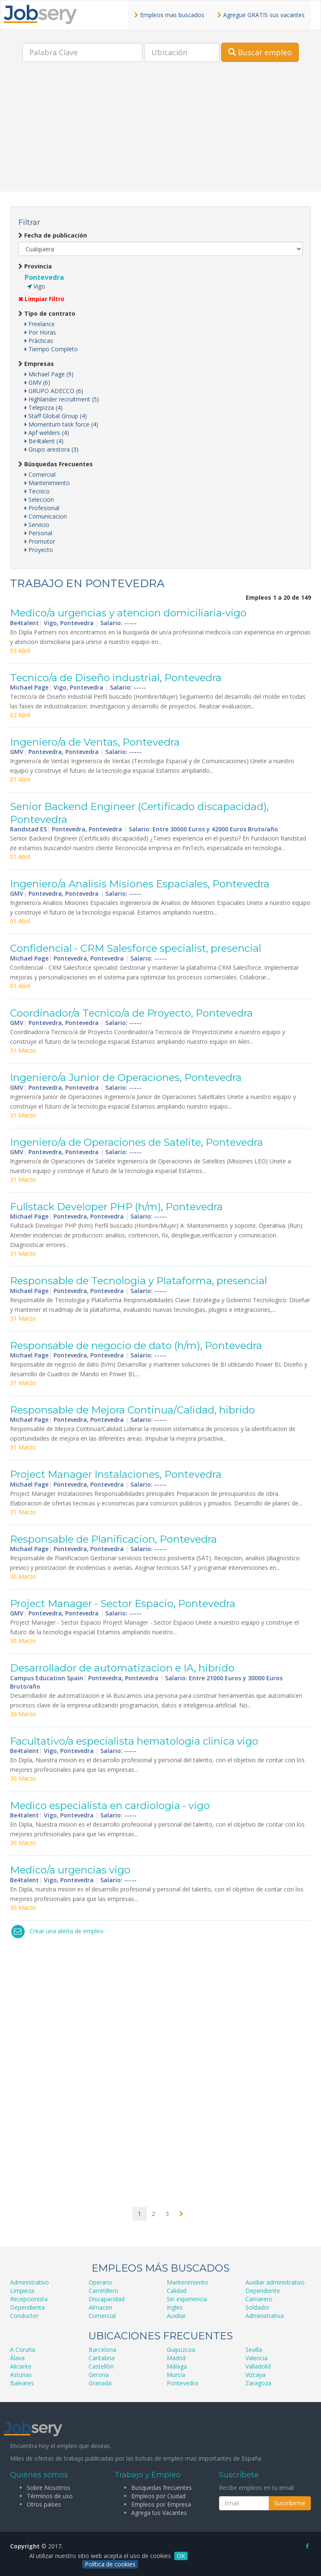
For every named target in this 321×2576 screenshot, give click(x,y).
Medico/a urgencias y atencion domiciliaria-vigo (128, 613)
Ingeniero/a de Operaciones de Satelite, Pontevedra (136, 1142)
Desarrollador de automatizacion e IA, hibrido (122, 1668)
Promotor (40, 541)
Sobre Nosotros (48, 2488)
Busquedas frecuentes (161, 2488)
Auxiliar (176, 2316)
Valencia (256, 2358)
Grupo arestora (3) (52, 449)
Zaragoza (258, 2383)
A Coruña (22, 2350)
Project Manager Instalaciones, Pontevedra (116, 1474)
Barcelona (102, 2350)
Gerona (99, 2375)
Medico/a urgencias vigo (70, 1870)
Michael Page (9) (49, 374)
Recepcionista (29, 2299)
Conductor (24, 2316)
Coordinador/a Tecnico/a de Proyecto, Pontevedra (131, 1013)
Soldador (257, 2307)
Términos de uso (50, 2496)
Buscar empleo (260, 52)
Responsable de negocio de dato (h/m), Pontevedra (136, 1345)
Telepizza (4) (44, 407)
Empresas (36, 364)
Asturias (21, 2375)
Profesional (42, 508)
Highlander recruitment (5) (62, 399)
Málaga (177, 2366)
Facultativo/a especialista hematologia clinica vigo (134, 1741)
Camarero (259, 2299)
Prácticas (39, 341)
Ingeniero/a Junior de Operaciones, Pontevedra (126, 1077)
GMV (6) (37, 382)
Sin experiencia (187, 2299)
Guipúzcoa (181, 2350)
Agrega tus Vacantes (159, 2513)
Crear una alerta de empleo (67, 1931)
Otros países (44, 2504)
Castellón (101, 2366)
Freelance (40, 324)
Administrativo (29, 2282)
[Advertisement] (160, 133)
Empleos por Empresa (161, 2504)
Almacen (100, 2307)
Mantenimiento (47, 483)
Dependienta (27, 2307)
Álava (17, 2358)
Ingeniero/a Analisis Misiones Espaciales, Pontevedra (140, 884)
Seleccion (39, 499)
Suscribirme (290, 2503)
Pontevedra (44, 277)
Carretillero (103, 2291)
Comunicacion (46, 516)
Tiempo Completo (51, 349)
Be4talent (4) (44, 441)
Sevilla (253, 2350)
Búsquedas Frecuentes (55, 464)
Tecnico (37, 491)
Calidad (176, 2291)
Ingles (175, 2307)
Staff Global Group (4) (56, 416)
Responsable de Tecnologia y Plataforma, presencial (138, 1281)
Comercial (40, 474)
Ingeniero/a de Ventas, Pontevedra (95, 742)
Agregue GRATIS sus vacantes (261, 15)
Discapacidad (107, 2299)
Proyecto (39, 550)
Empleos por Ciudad (158, 2496)
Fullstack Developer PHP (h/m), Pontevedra (116, 1207)
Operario (100, 2282)
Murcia (176, 2375)
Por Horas (40, 332)
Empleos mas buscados (169, 15)
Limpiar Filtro (41, 299)
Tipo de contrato (46, 313)
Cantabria (102, 2358)
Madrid (176, 2358)
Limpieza (22, 2291)
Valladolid (258, 2366)
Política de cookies (110, 2564)
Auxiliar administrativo (275, 2282)
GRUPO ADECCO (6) (54, 391)
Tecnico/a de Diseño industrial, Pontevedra (116, 678)
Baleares (22, 2383)
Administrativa (264, 2316)
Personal (38, 533)
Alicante (20, 2366)
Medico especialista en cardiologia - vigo (110, 1805)
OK (181, 2556)
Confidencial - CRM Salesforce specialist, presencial (135, 948)
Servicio (37, 525)
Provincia (35, 266)
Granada (100, 2383)
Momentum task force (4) (61, 424)
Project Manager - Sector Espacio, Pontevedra (122, 1603)
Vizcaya (255, 2375)
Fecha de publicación (52, 235)
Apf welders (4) (47, 433)
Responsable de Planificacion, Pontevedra (113, 1539)
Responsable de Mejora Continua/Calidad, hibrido (132, 1410)
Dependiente (262, 2291)
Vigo (36, 286)
